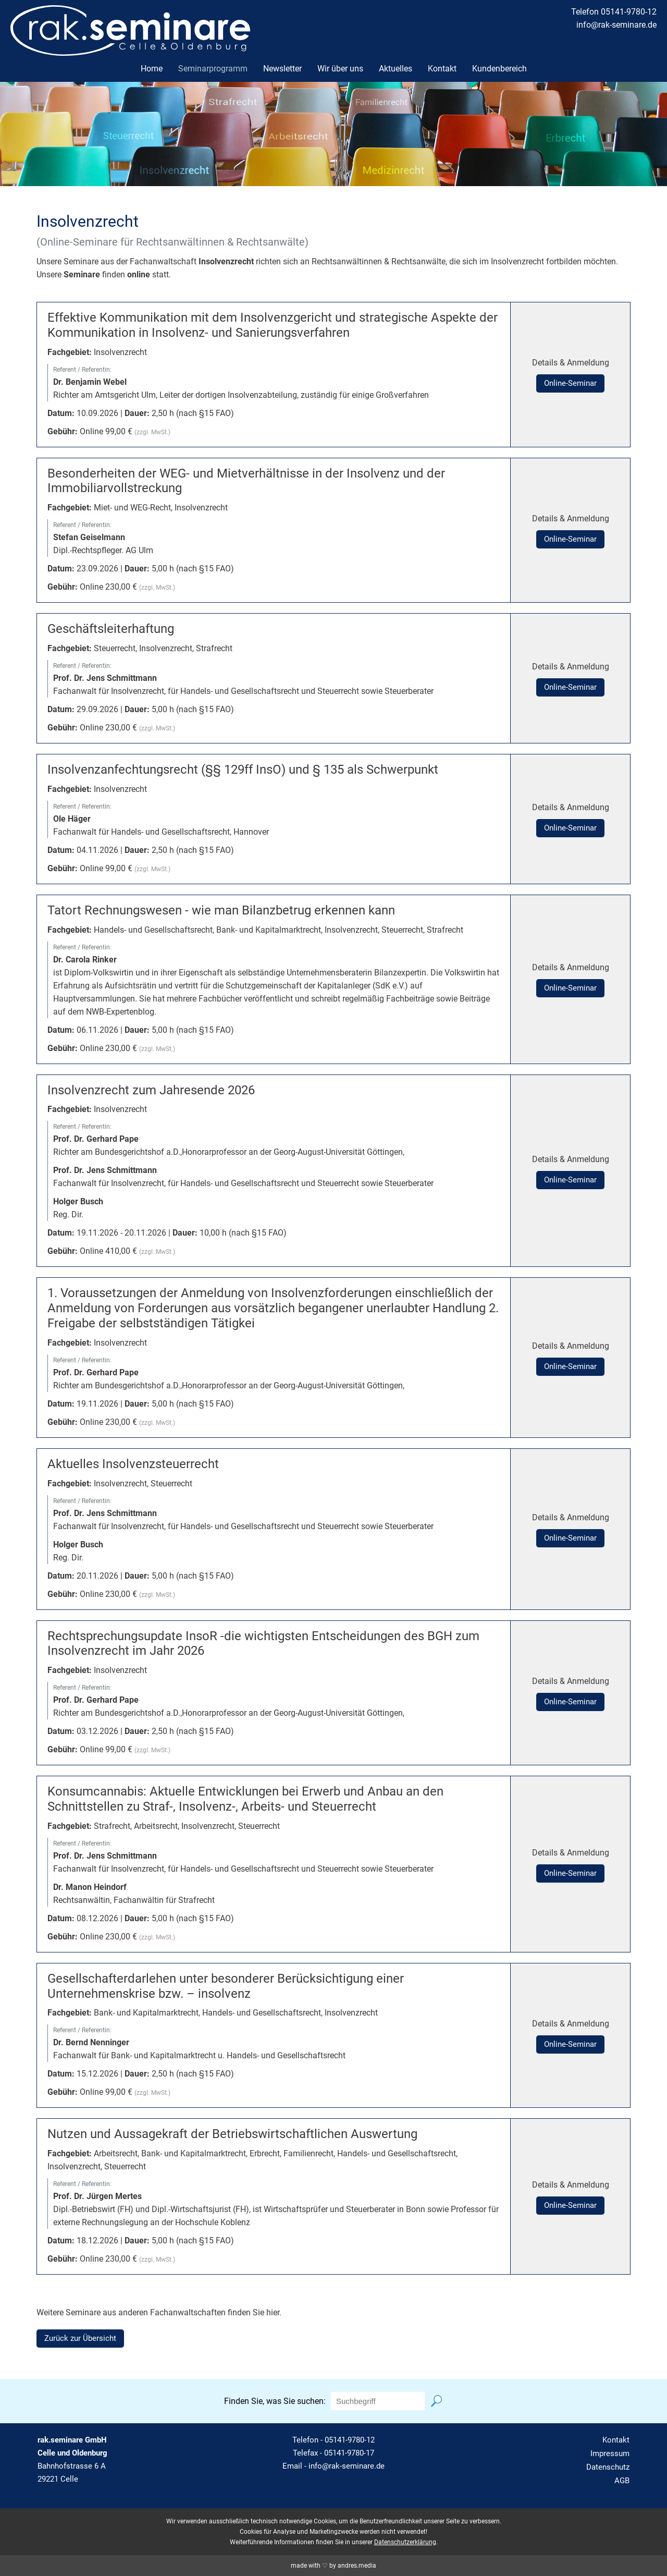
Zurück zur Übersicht (80, 2338)
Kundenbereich (499, 69)
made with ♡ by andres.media (333, 2565)
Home (152, 69)
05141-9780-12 (350, 2440)
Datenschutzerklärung (405, 2542)
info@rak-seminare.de (616, 25)
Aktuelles (395, 69)
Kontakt (442, 69)
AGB (621, 2480)
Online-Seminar (570, 383)
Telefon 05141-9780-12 (614, 12)
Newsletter (282, 69)
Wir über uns (340, 69)
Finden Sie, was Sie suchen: (275, 2401)
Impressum (609, 2453)
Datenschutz (607, 2467)
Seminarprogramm (213, 69)
